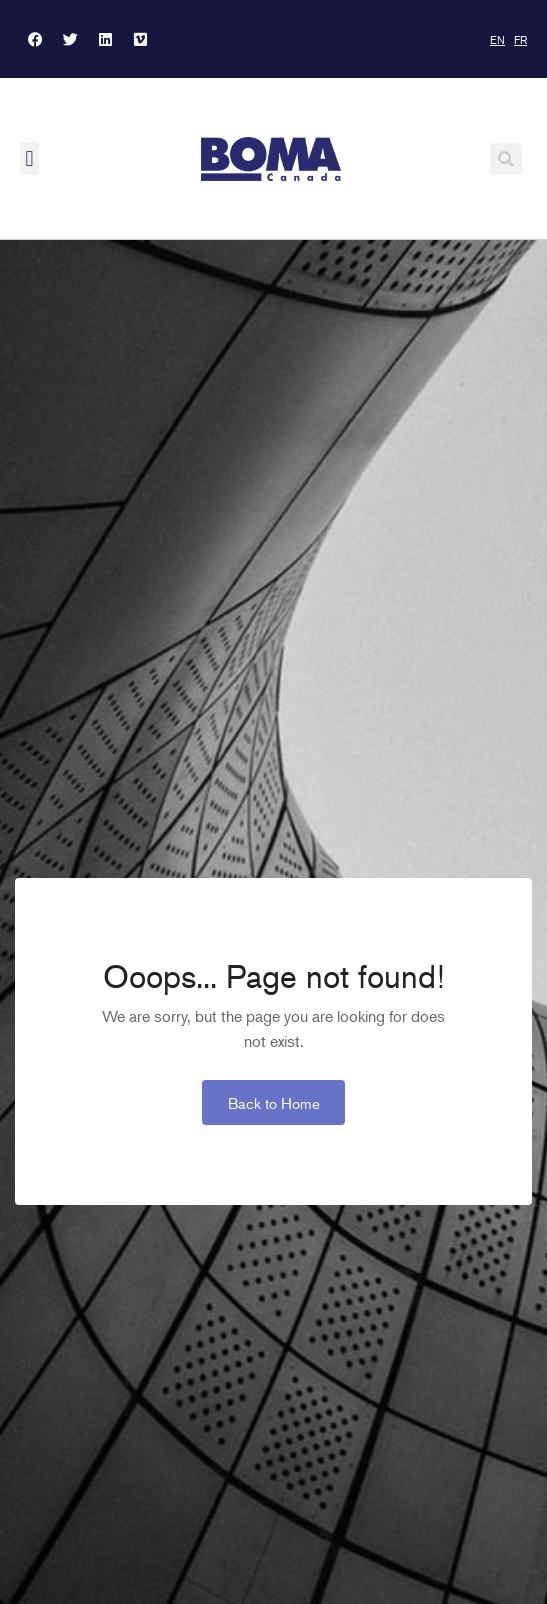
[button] (29, 158)
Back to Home (274, 1102)
